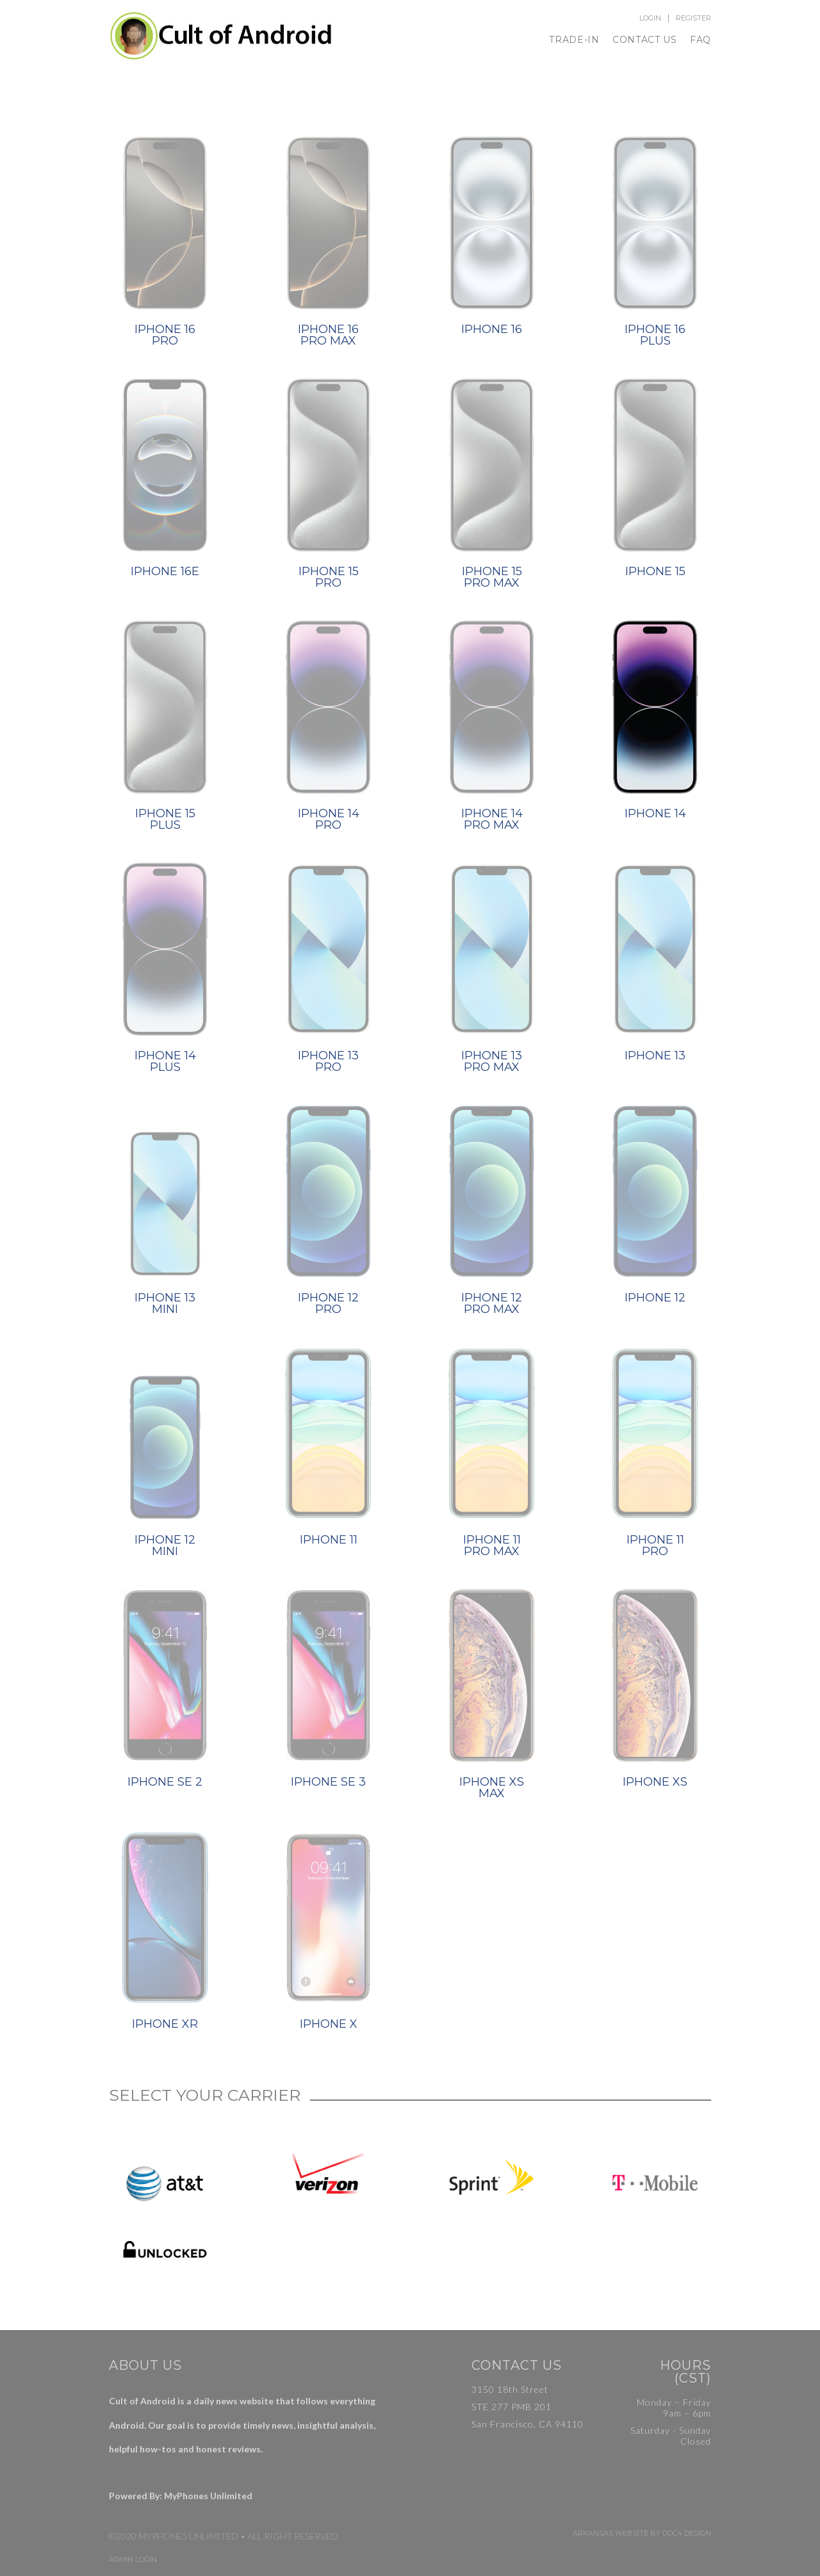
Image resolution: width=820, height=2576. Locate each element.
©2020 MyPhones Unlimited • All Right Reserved (223, 2536)
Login (650, 18)
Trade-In (574, 39)
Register (693, 18)
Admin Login (133, 2559)
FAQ (700, 39)
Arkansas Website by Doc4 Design (642, 2533)
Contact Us (644, 39)
